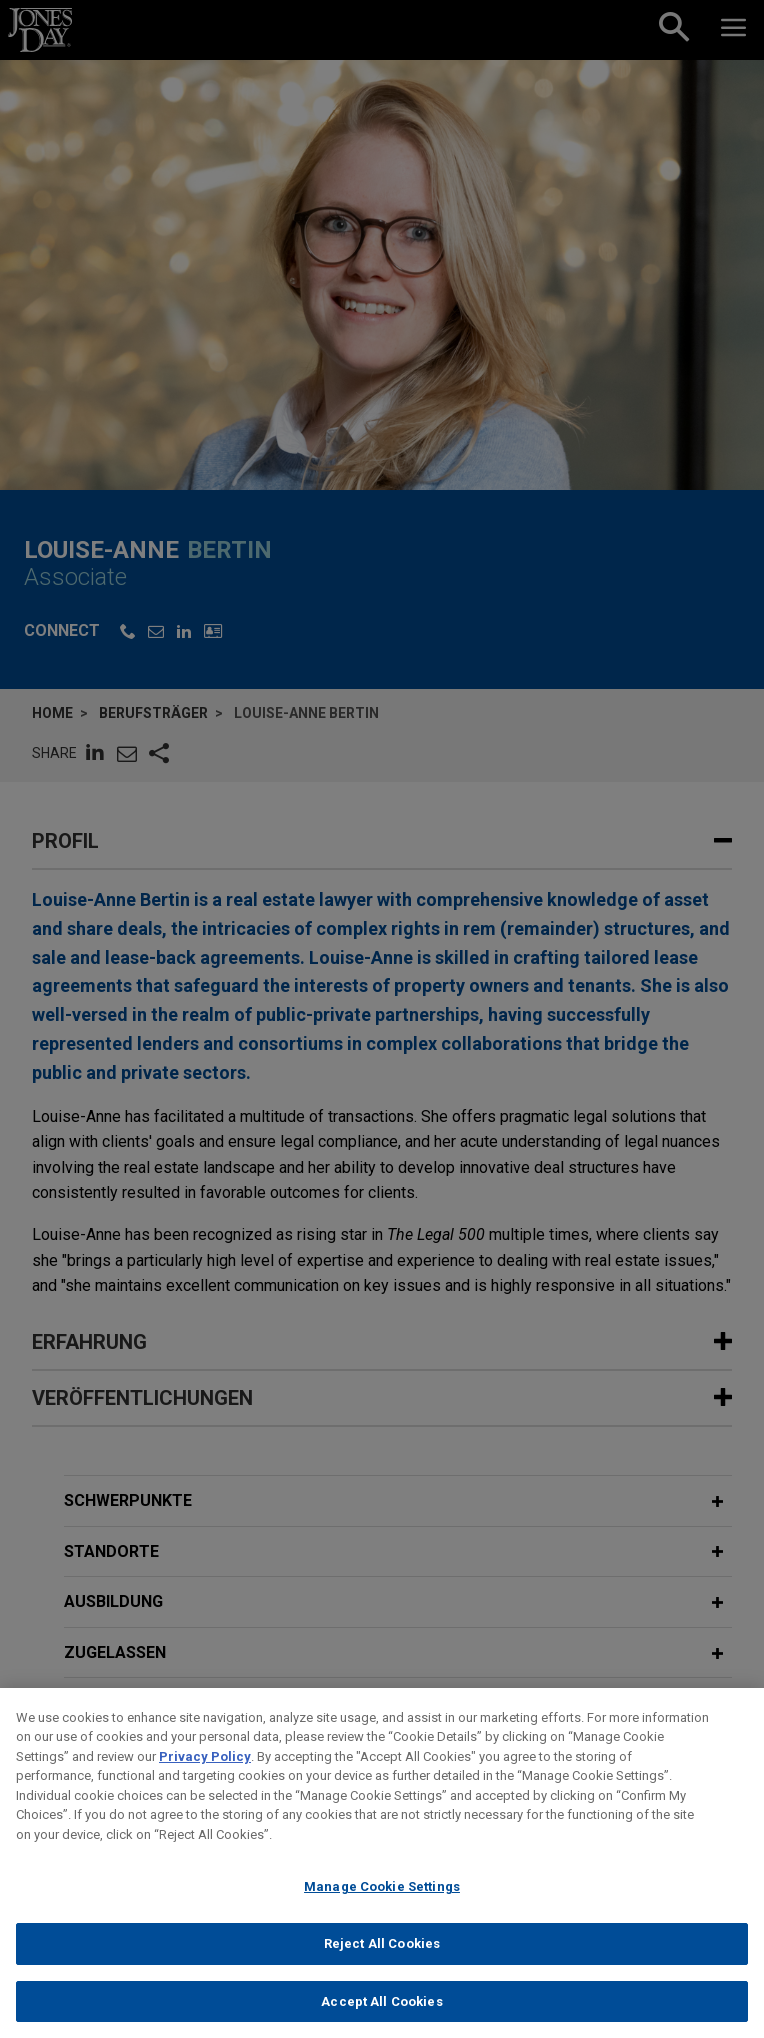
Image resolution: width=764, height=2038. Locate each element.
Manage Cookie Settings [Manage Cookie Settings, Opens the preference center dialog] (382, 1902)
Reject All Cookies (382, 1958)
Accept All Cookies (381, 2016)
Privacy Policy (205, 1771)
